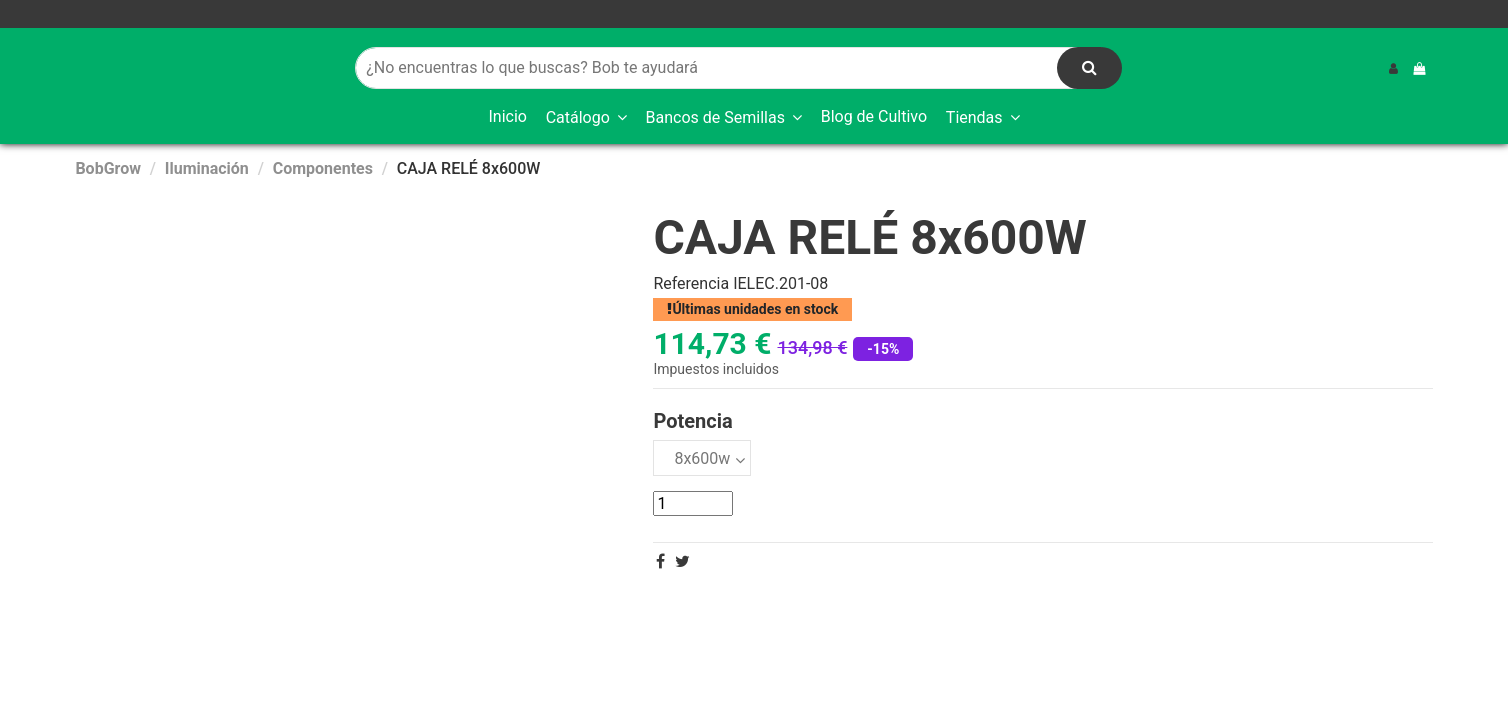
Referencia (691, 284)
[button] (586, 118)
